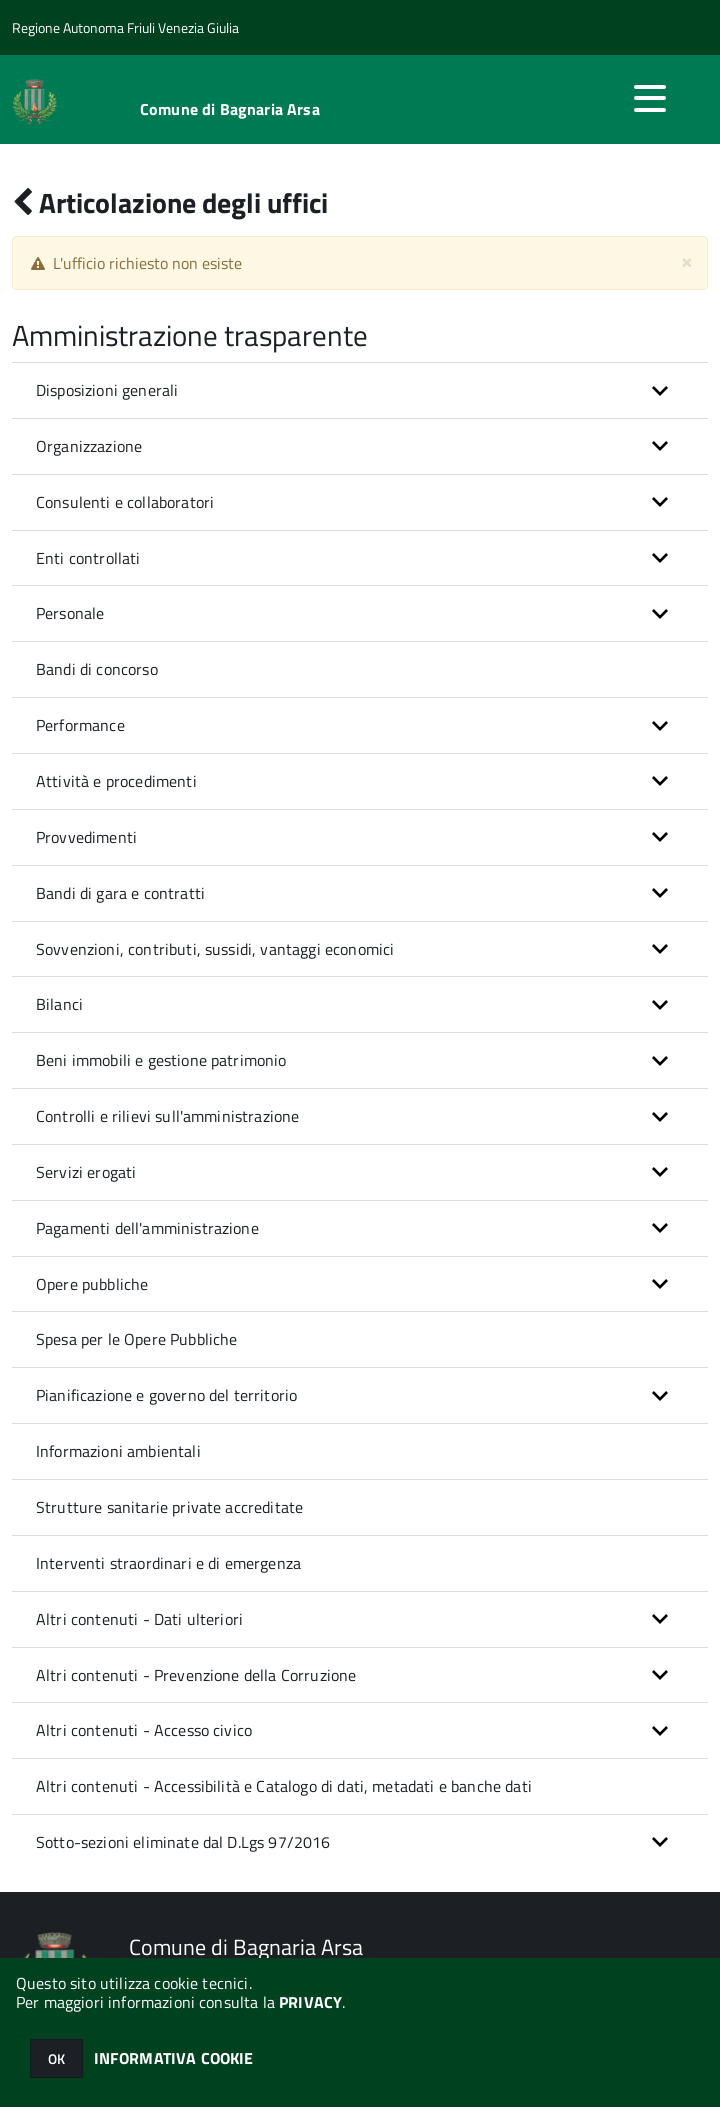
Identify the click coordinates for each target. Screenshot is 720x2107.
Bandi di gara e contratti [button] (120, 893)
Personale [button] (70, 613)
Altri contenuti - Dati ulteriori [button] (139, 1619)
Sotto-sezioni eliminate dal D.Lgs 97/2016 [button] (183, 1842)
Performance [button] (80, 725)
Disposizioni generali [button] (107, 390)
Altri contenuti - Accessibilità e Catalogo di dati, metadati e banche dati (284, 1786)
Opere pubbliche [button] (92, 1284)
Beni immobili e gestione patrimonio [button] (161, 1060)
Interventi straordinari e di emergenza (168, 1563)
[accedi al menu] (650, 98)
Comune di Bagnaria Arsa (230, 109)
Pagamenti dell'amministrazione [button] (147, 1228)
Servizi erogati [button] (86, 1172)
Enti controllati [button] (88, 558)
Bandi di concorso (97, 669)
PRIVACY (310, 2002)
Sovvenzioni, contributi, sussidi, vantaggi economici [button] (215, 949)
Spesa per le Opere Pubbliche (136, 1339)
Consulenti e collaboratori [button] (125, 502)
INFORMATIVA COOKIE (174, 2058)
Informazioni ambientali (118, 1451)
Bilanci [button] (59, 1004)
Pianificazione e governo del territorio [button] (166, 1395)
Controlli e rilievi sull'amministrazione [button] (167, 1116)
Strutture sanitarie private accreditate (169, 1507)
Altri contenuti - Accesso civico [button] (144, 1730)
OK (56, 2058)
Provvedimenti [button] (86, 837)
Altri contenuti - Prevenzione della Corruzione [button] (196, 1675)
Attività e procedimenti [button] (116, 781)
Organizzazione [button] (89, 446)
